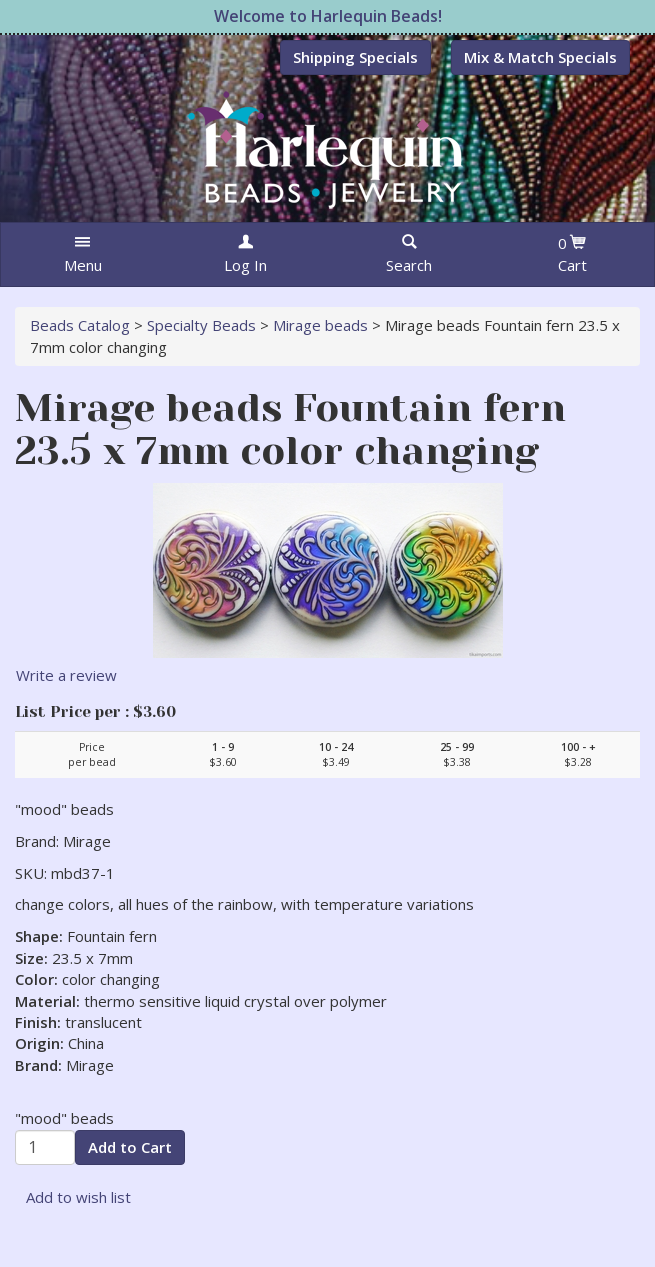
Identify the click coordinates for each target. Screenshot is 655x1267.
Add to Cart (130, 1147)
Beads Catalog (80, 325)
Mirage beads (320, 325)
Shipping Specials (355, 57)
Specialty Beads (201, 325)
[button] (82, 254)
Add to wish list (78, 1197)
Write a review (66, 675)
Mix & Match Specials (540, 57)
